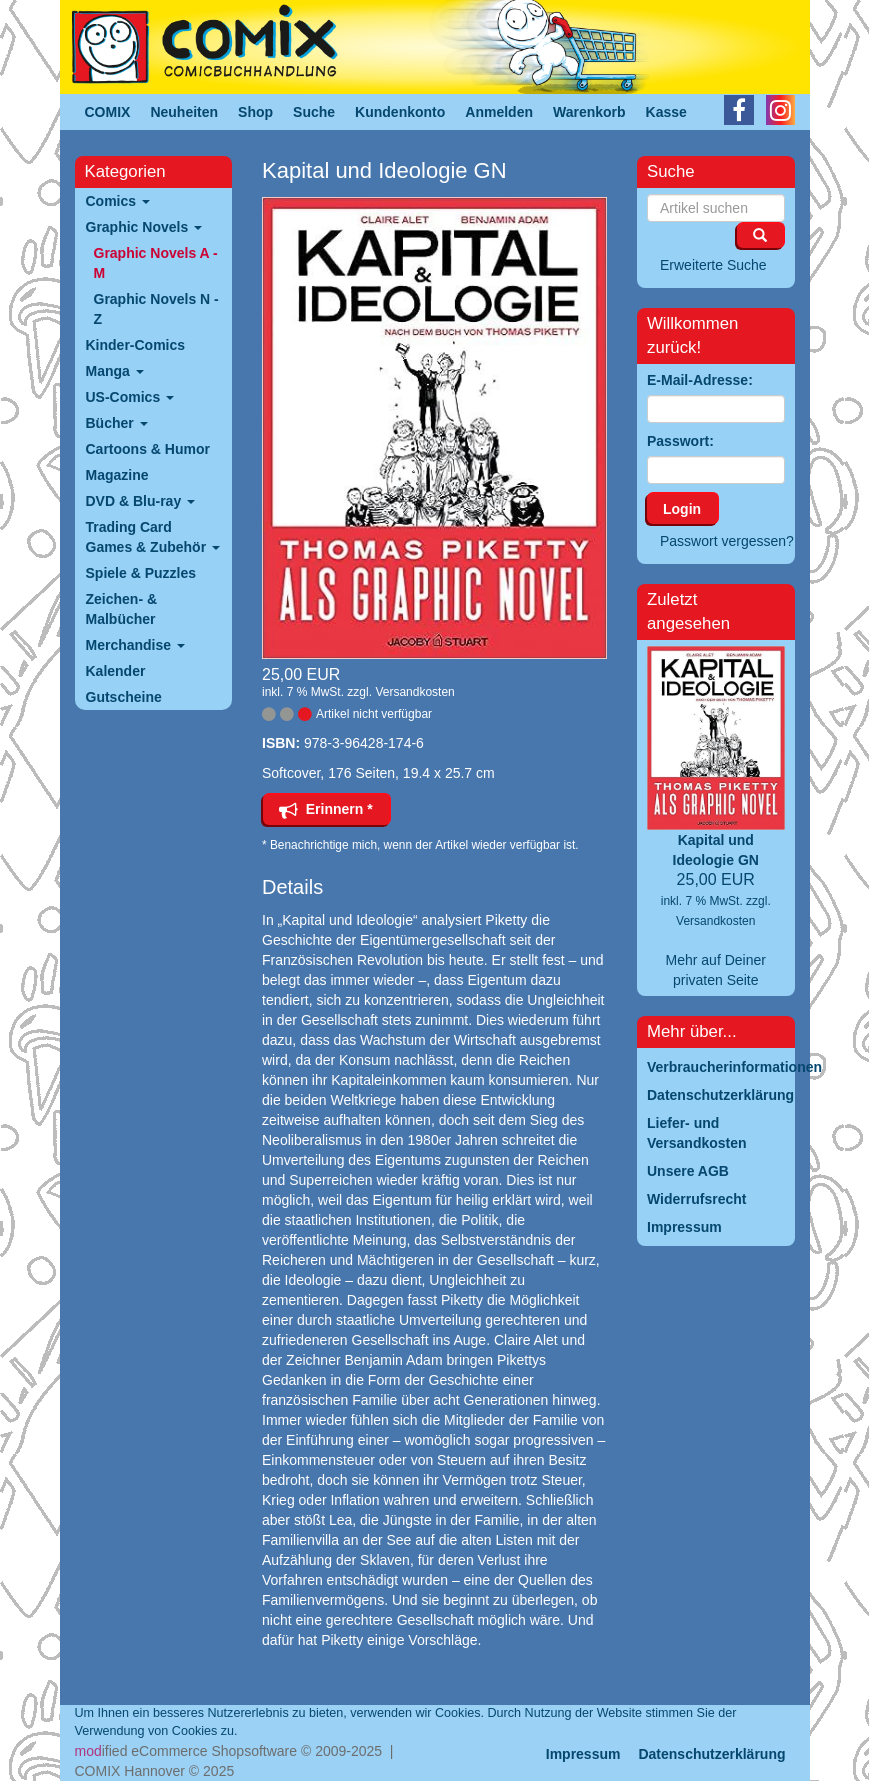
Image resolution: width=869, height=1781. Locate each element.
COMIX (108, 112)
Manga (115, 371)
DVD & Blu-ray (141, 501)
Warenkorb (589, 112)
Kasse (666, 112)
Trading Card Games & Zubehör (153, 537)
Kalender (116, 671)
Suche (314, 112)
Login (682, 509)
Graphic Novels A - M (156, 263)
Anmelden (499, 112)
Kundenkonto (400, 112)
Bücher (117, 423)
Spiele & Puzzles (141, 573)
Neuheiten (184, 112)
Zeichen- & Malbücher (122, 609)
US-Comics (130, 397)
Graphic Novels (144, 227)
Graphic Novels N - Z (156, 309)
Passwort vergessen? (727, 541)
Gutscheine (124, 697)
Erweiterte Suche (713, 265)
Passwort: (680, 441)
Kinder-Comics (136, 345)
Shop (255, 112)
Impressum (583, 1754)
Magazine (117, 475)
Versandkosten (414, 692)
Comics (118, 201)
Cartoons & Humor (148, 449)
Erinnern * (326, 809)
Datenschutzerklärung (711, 1754)
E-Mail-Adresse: (700, 380)
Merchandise (135, 645)
